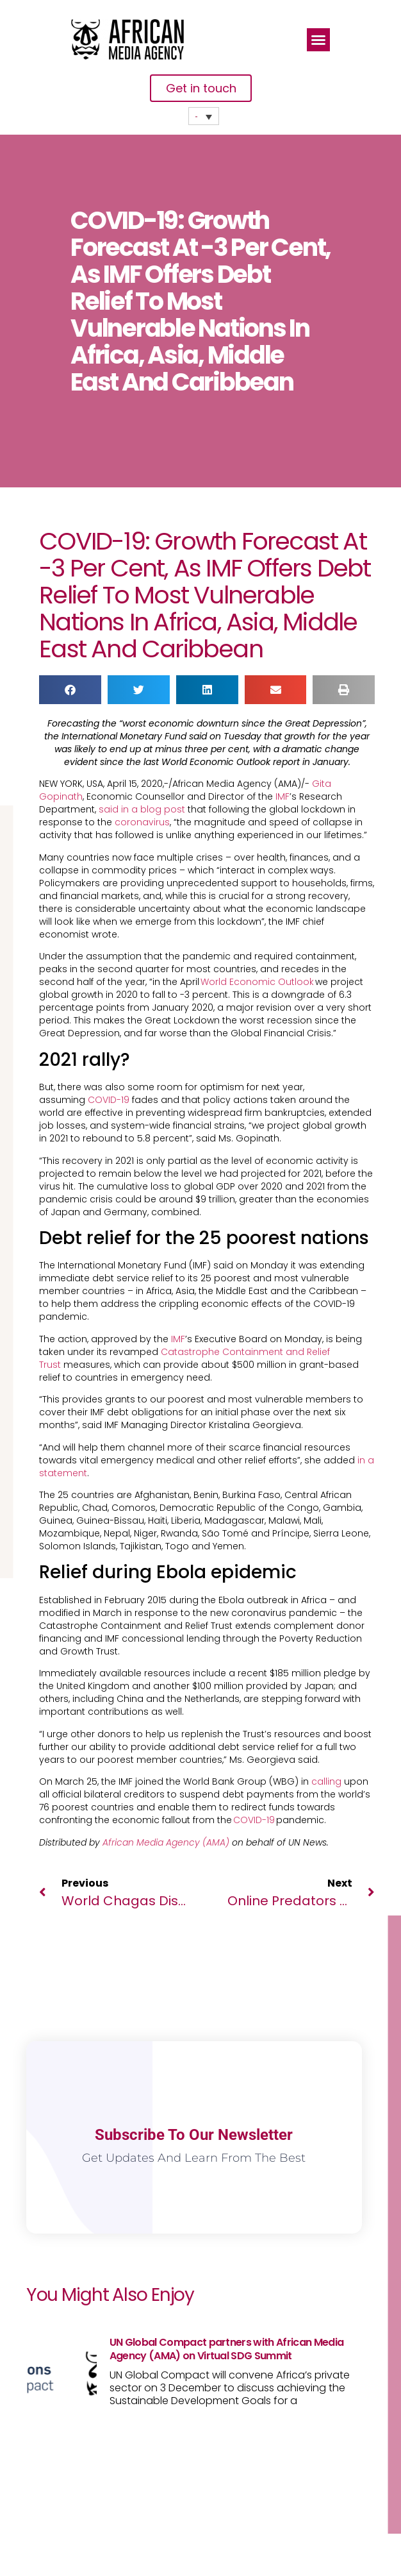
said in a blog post (142, 809)
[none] (203, 116)
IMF (282, 796)
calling (326, 1781)
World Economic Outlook (258, 981)
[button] (318, 39)
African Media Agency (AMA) (165, 1842)
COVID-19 (108, 1099)
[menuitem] (203, 116)
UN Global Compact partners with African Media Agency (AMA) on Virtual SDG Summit (226, 2349)
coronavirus (142, 822)
